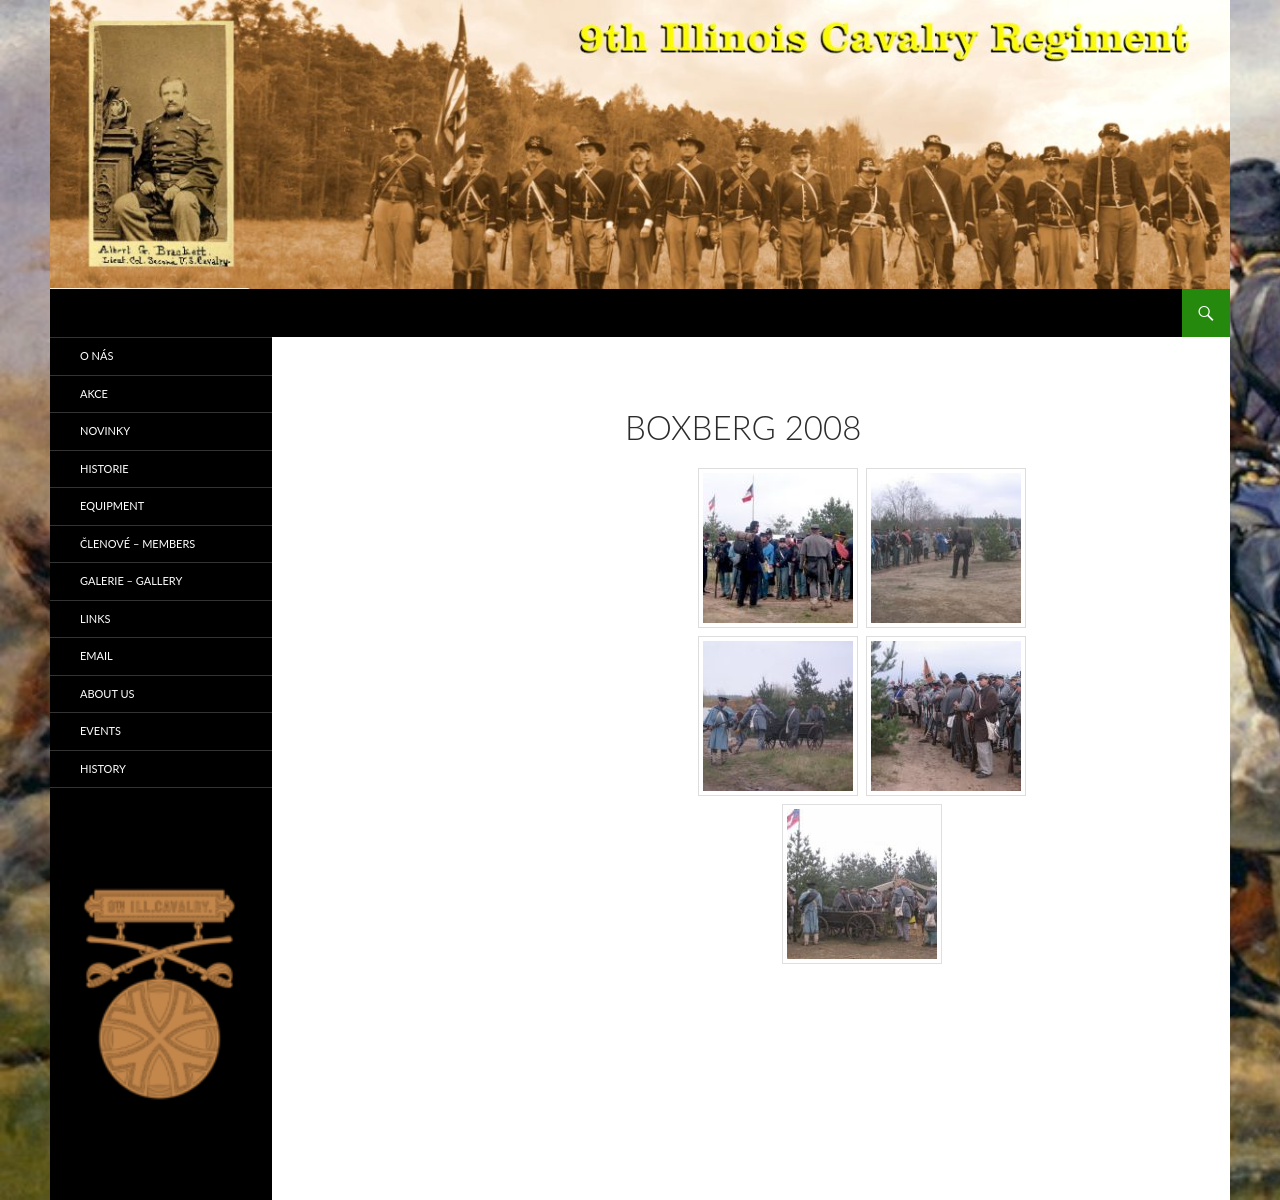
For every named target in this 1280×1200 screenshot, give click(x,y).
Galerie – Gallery (131, 580)
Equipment (112, 505)
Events (100, 730)
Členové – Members (137, 543)
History (103, 768)
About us (107, 693)
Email (96, 655)
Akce (94, 393)
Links (95, 618)
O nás (96, 355)
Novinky (105, 430)
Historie (104, 468)
